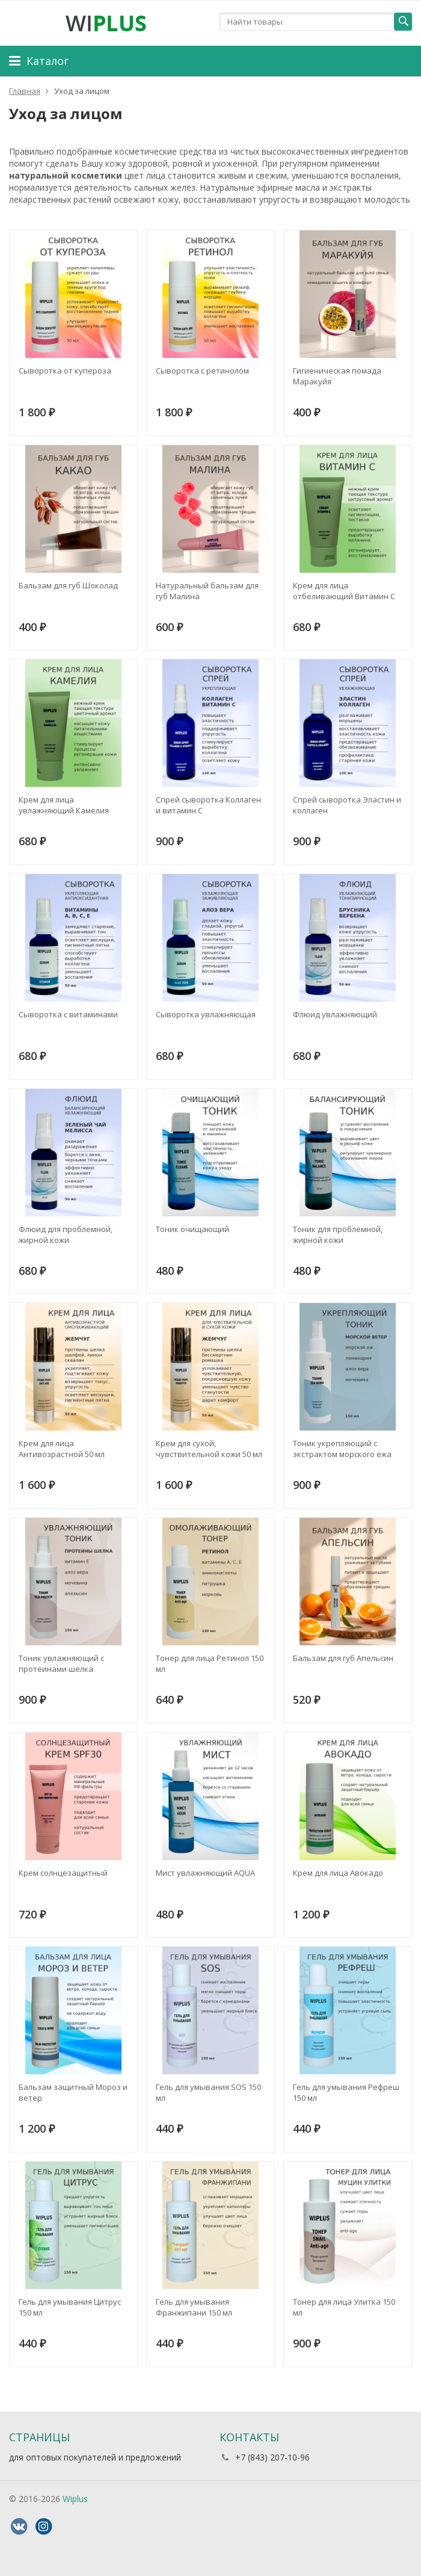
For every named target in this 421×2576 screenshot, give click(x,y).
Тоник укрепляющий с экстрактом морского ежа (342, 1448)
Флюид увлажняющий (335, 1014)
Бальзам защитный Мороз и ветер (73, 2092)
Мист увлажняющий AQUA (205, 1872)
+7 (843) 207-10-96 (272, 2457)
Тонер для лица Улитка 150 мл (344, 2307)
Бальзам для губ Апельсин (343, 1658)
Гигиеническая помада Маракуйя (337, 376)
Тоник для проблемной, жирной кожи (338, 1234)
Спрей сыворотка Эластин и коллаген (347, 805)
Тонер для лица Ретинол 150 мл (209, 1663)
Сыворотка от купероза (65, 370)
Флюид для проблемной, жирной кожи (65, 1234)
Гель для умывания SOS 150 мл (208, 2092)
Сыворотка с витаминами (68, 1014)
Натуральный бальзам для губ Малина (207, 591)
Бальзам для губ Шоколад (68, 585)
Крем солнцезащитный (63, 1872)
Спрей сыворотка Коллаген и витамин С (208, 805)
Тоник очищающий (192, 1229)
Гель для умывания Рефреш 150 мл (346, 2092)
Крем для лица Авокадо (338, 1872)
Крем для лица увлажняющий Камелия (64, 805)
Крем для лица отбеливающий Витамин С (344, 591)
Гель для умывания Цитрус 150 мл (70, 2307)
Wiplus (75, 2498)
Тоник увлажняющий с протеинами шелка (61, 1663)
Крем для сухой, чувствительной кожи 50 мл (209, 1448)
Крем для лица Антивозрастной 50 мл (62, 1448)
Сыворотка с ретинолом (202, 370)
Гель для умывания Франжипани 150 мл (194, 2307)
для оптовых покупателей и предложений (95, 2457)
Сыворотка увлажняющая (206, 1014)
